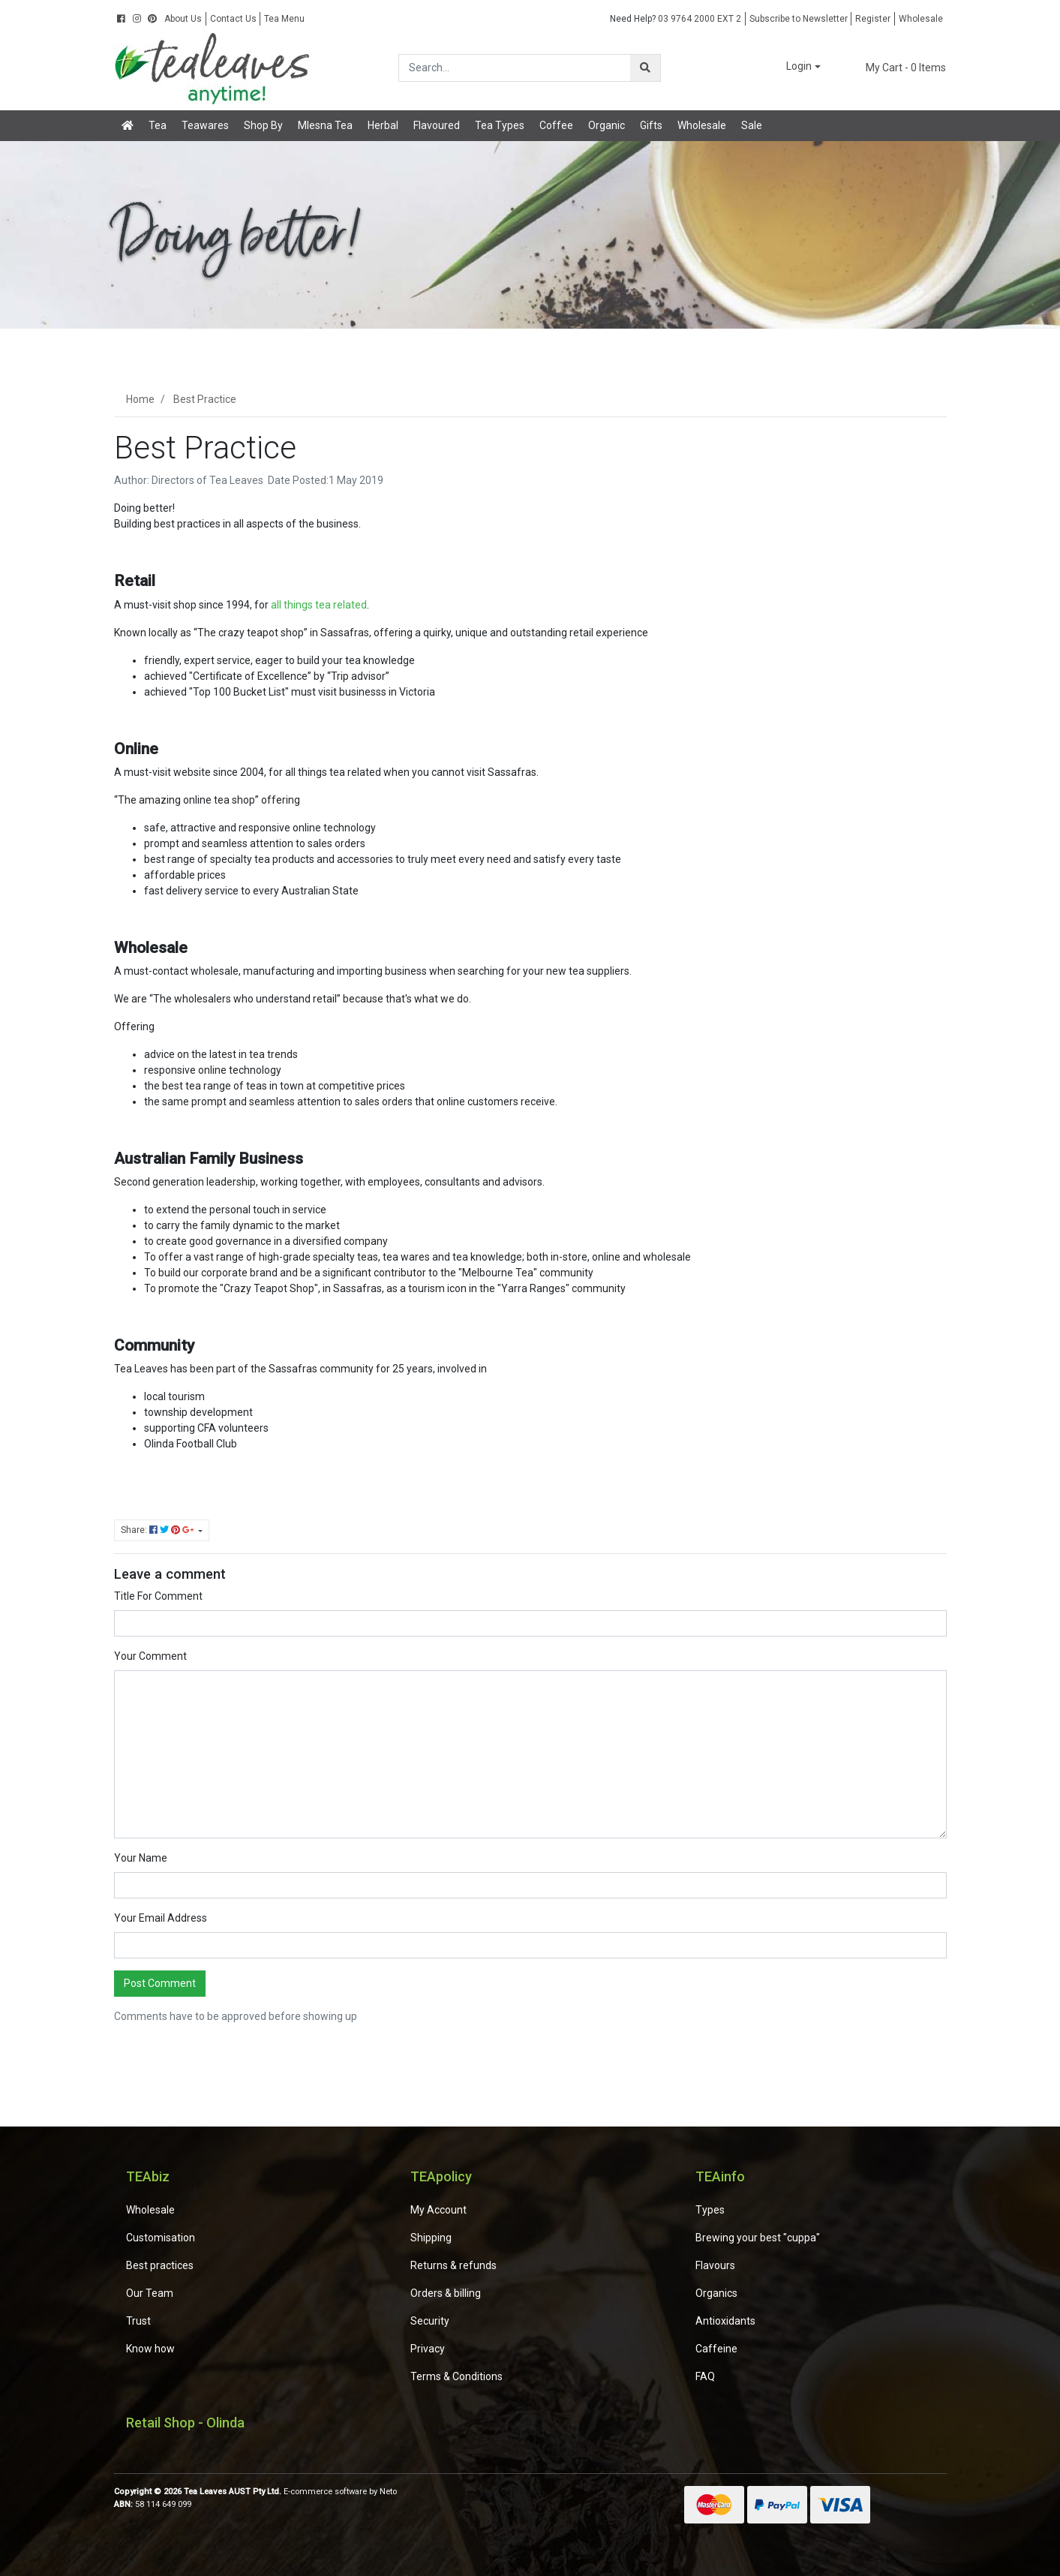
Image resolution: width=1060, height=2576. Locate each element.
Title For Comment (158, 1596)
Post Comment (160, 1983)
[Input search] (515, 68)
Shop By (263, 125)
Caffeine (716, 2349)
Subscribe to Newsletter (798, 19)
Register (872, 19)
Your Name (140, 1858)
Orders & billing (445, 2293)
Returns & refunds (453, 2265)
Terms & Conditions (456, 2376)
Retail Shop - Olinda (185, 2422)
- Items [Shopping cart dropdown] (896, 67)
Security (429, 2321)
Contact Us (233, 19)
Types (710, 2210)
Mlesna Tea (325, 125)
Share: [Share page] (158, 1530)
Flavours (715, 2265)
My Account (438, 2210)
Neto (388, 2491)
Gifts (651, 125)
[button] (793, 67)
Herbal (383, 125)
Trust (138, 2321)
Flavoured (436, 125)
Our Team (149, 2293)
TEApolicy (441, 2176)
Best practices (160, 2265)
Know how (150, 2349)
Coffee (556, 125)
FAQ (705, 2376)
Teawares (205, 125)
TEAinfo (720, 2176)
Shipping (431, 2238)
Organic (606, 125)
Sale (751, 125)
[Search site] (645, 68)
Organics (716, 2293)
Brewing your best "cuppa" (757, 2238)
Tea (158, 125)
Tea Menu (284, 19)
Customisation (160, 2238)
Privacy (427, 2349)
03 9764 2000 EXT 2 (675, 19)
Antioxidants (725, 2321)
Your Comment (150, 1656)
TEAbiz (148, 2176)
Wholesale (921, 19)
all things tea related (319, 605)
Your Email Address (160, 1918)
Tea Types (499, 125)
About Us (183, 19)
